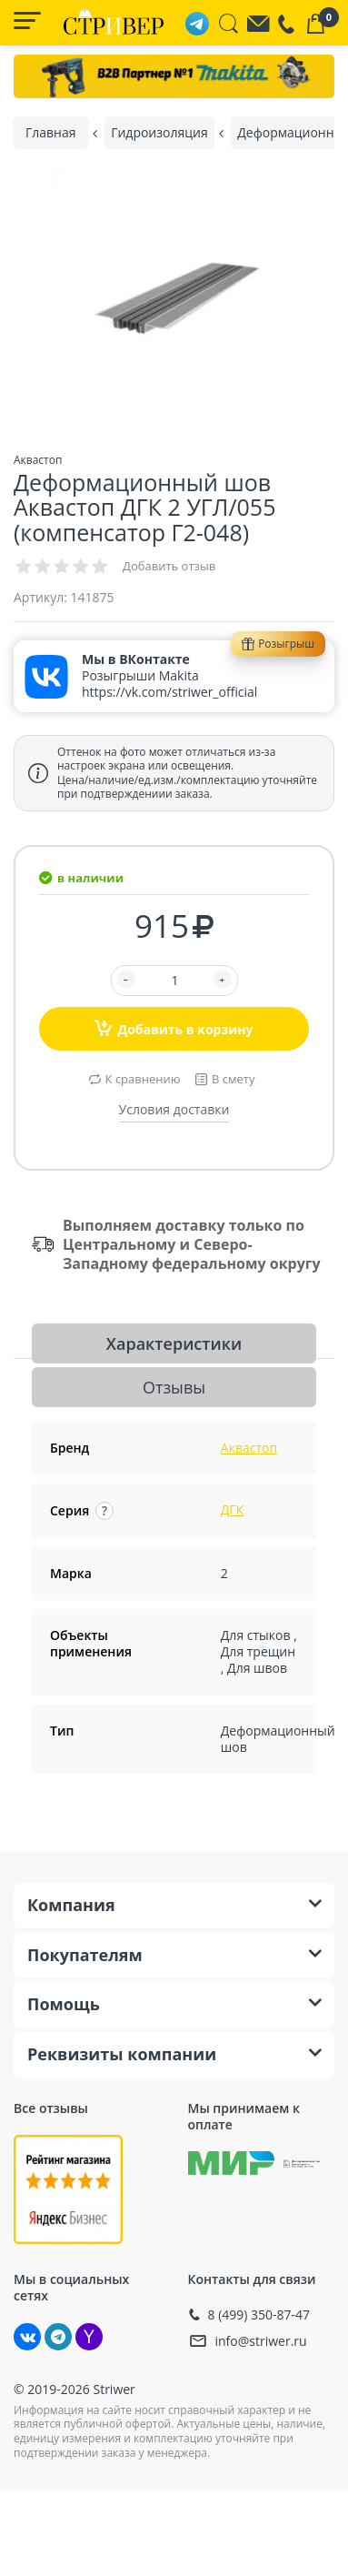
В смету (233, 1079)
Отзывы (174, 1387)
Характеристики (174, 1343)
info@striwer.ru (261, 2341)
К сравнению (143, 1079)
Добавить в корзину (173, 1028)
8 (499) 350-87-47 (259, 2315)
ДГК (232, 1509)
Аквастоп (249, 1447)
